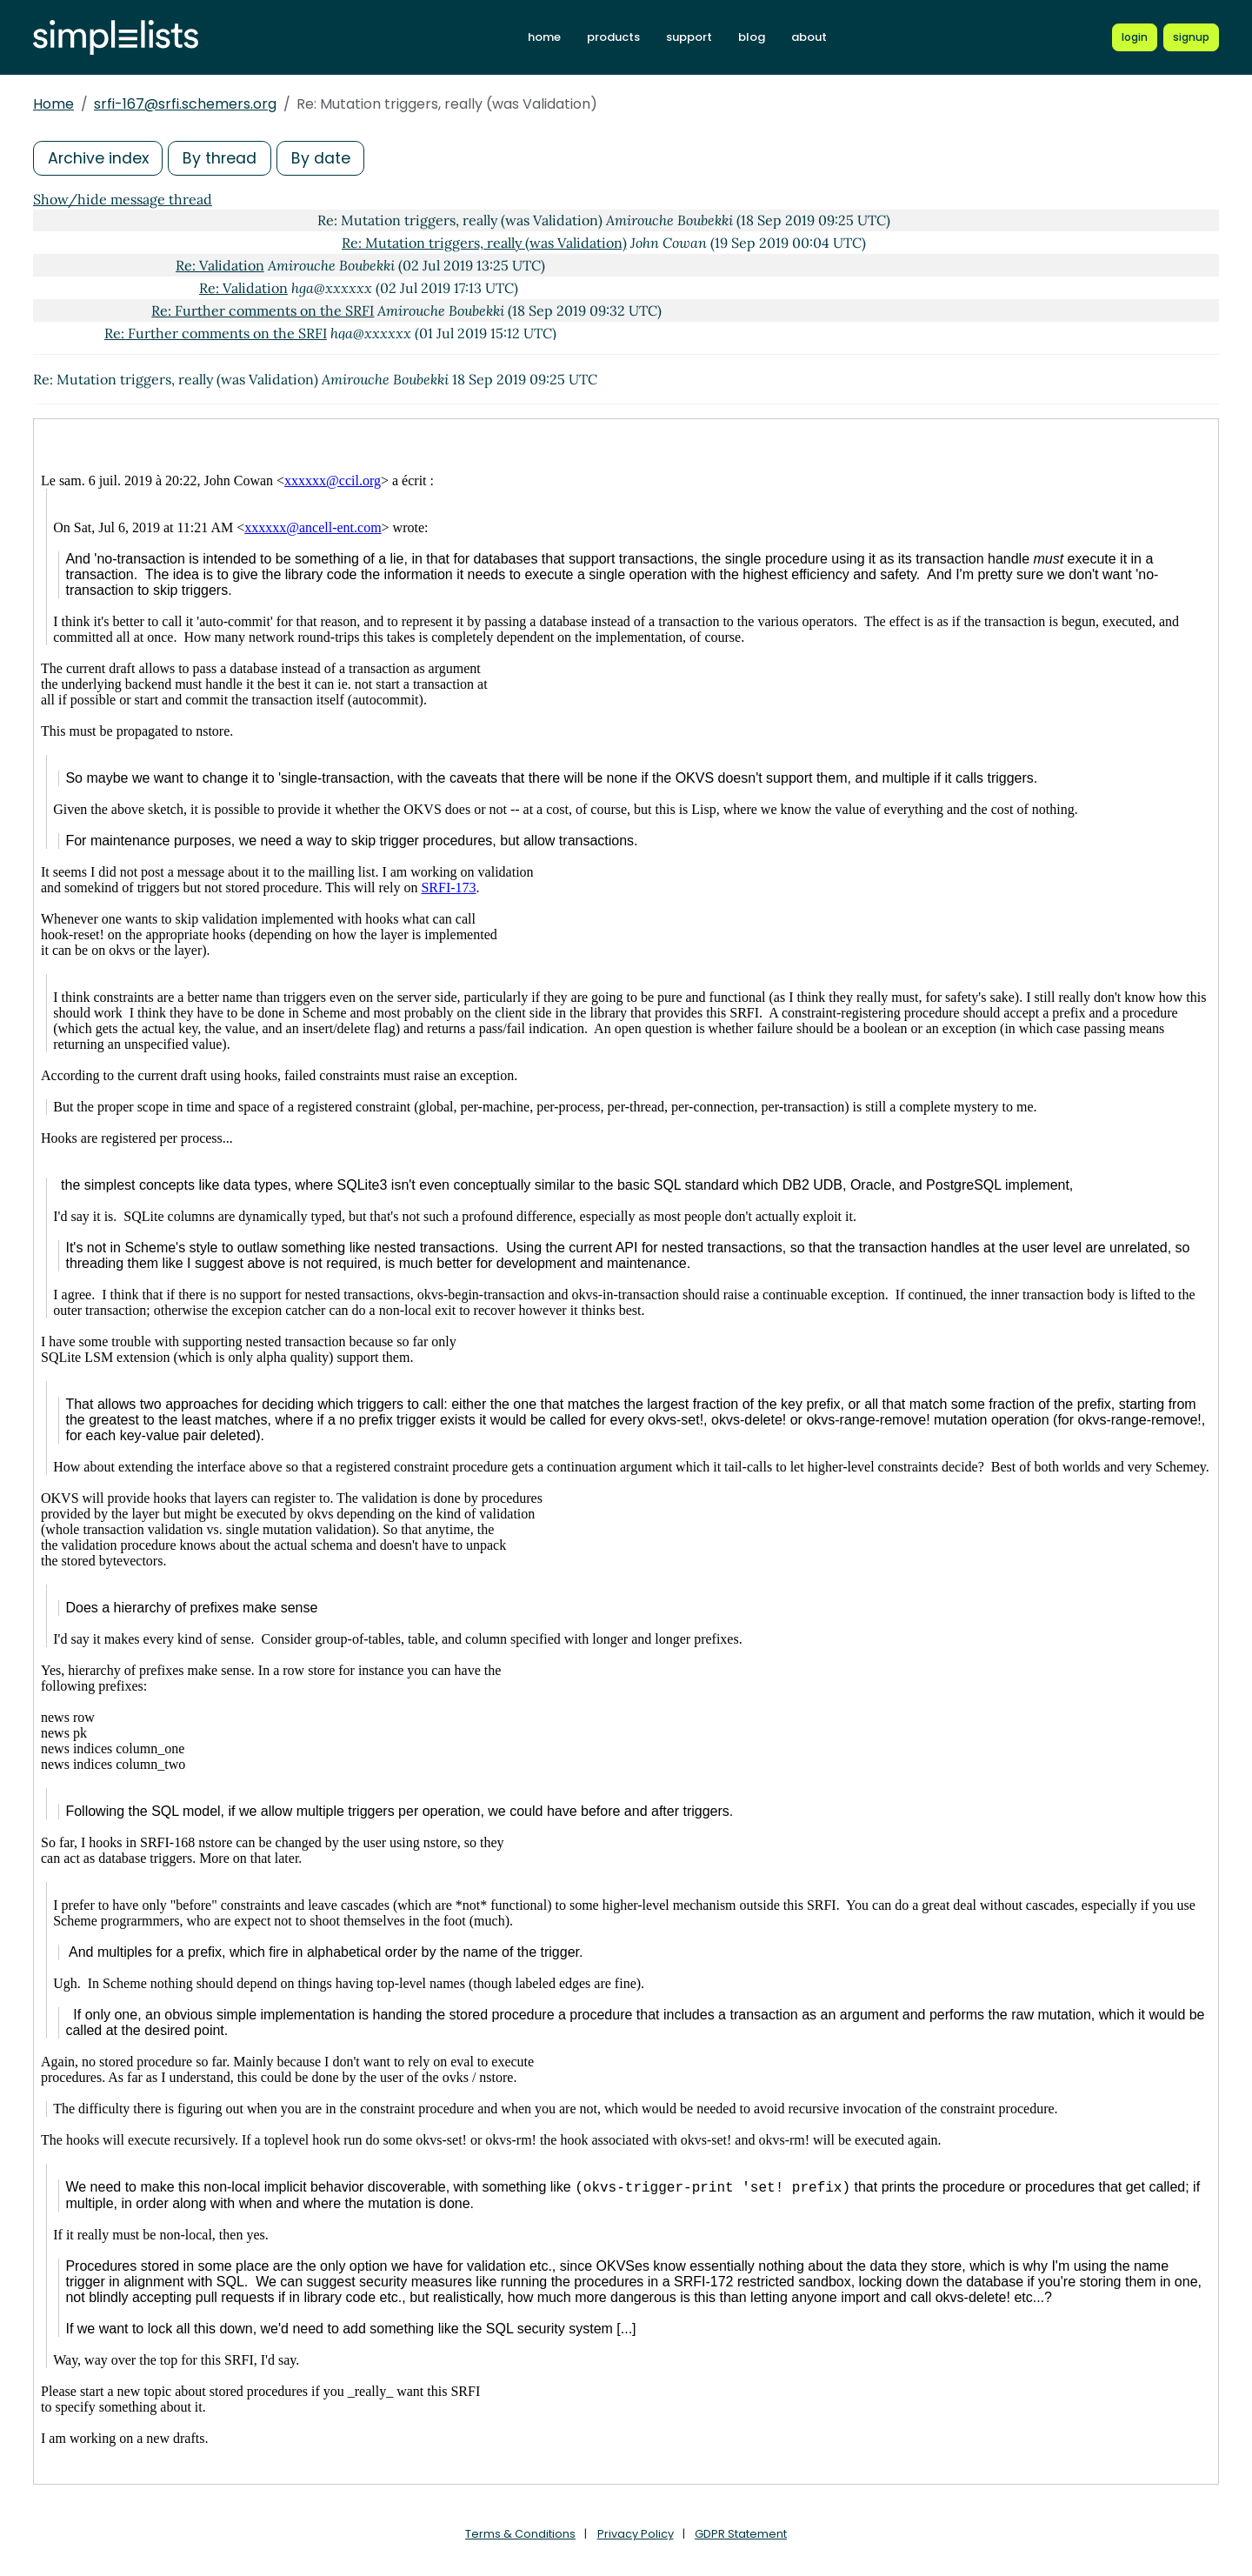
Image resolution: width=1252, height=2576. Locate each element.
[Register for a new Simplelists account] (1191, 37)
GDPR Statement (741, 2534)
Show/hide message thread (122, 199)
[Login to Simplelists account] (1134, 37)
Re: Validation (220, 265)
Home (53, 104)
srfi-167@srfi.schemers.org (185, 104)
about (809, 37)
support (689, 37)
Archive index (99, 158)
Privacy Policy (635, 2534)
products (613, 37)
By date (324, 158)
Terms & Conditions (520, 2534)
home (544, 37)
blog (751, 37)
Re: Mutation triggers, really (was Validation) (484, 242)
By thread (222, 158)
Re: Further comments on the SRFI (262, 310)
